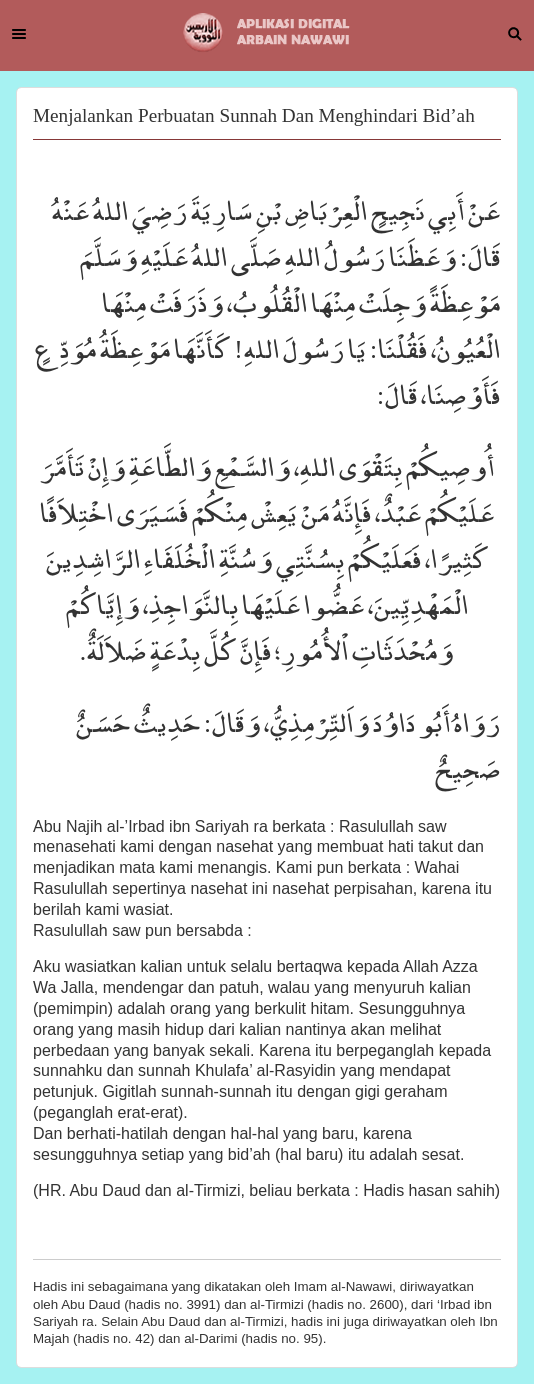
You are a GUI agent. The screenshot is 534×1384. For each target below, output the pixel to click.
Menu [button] (19, 34)
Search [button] (515, 34)
